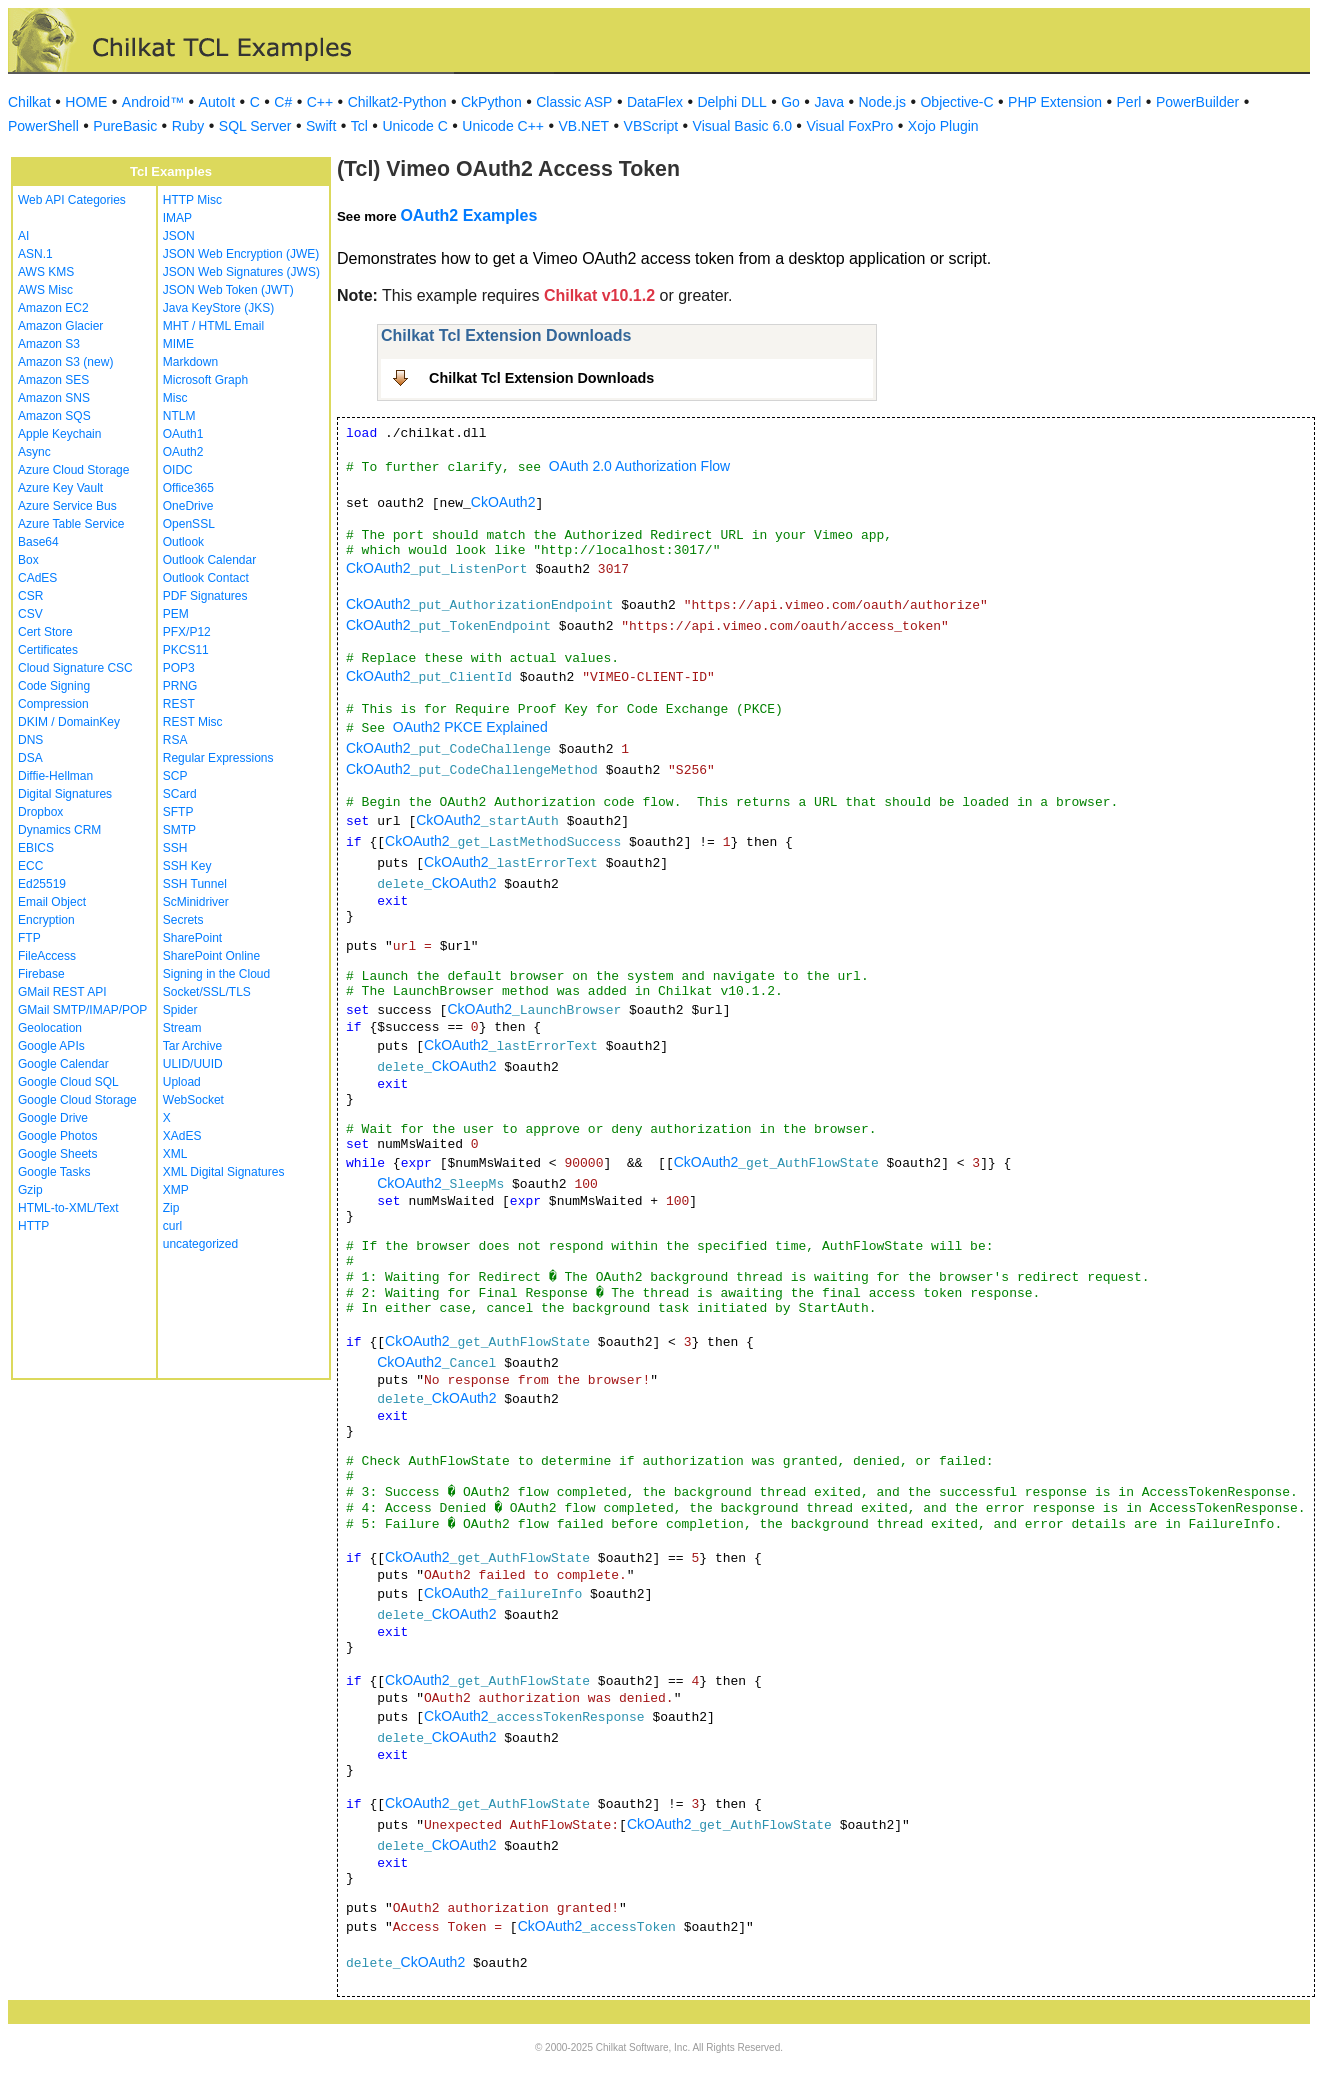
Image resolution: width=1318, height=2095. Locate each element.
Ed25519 (42, 884)
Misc (175, 398)
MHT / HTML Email (213, 326)
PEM (176, 614)
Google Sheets (57, 1154)
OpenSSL (189, 524)
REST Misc (193, 722)
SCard (180, 794)
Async (34, 452)
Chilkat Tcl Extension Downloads (541, 378)
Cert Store (45, 632)
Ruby (188, 126)
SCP (175, 776)
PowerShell (43, 126)
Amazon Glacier (60, 326)
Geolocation (50, 1028)
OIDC (178, 470)
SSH (175, 848)
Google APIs (51, 1046)
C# (283, 102)
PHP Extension (1055, 102)
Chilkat (29, 102)
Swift (321, 126)
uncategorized (200, 1244)
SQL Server (255, 126)
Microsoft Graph (205, 380)
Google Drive (53, 1118)
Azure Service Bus (67, 506)
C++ (320, 102)
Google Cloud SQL (68, 1082)
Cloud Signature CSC (75, 668)
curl (172, 1226)
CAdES (37, 578)
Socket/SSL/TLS (207, 992)
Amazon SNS (54, 398)
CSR (30, 596)
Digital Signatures (65, 794)
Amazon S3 (49, 344)
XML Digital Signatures (224, 1172)
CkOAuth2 (503, 502)
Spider (180, 1010)
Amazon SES (53, 380)
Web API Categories (72, 200)
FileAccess (47, 956)
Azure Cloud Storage (73, 470)
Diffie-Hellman (55, 776)
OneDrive (188, 506)
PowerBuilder (1197, 102)
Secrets (183, 920)
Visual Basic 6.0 (742, 126)
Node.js (882, 102)
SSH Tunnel (195, 884)
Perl (1129, 102)
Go (790, 102)
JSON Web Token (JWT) (228, 290)
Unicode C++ (503, 126)
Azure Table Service (71, 524)
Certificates (48, 650)
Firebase (41, 974)
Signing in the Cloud (216, 974)
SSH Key (187, 866)
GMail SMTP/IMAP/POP (82, 1010)
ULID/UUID (193, 1064)
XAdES (182, 1136)
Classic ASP (574, 102)
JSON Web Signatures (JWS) (241, 272)
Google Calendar (63, 1064)
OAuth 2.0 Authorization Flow (639, 466)
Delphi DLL (731, 102)
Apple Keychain (59, 434)
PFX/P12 (187, 632)
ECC (30, 866)
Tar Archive (192, 1046)
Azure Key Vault (60, 488)
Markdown (190, 362)
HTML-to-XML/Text (68, 1208)
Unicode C (414, 126)
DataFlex (655, 102)
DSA (30, 758)
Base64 (38, 542)
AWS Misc (45, 290)
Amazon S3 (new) (65, 362)
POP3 (179, 668)
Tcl (359, 126)
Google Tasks (54, 1172)
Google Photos (57, 1136)
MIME (178, 344)
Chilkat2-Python (397, 102)
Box (28, 560)
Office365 (188, 488)
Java (829, 102)
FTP (29, 938)
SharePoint (192, 938)
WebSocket (193, 1100)
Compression (53, 704)
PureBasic (125, 126)
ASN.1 (35, 254)
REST (179, 704)
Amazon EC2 (53, 308)
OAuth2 (183, 452)
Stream (182, 1028)
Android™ (153, 102)
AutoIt (217, 102)
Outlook (183, 542)
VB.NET (584, 126)
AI (23, 236)
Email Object (52, 902)
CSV (30, 614)
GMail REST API (62, 992)
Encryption (46, 920)
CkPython (491, 102)
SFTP (178, 812)
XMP (176, 1190)
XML (175, 1154)
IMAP (177, 218)
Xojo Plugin (943, 126)
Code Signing (54, 686)
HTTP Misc (192, 200)
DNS (30, 740)
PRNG (180, 686)
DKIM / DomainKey (69, 722)
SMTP (179, 830)
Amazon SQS (54, 416)
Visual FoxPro (849, 126)
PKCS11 (186, 650)
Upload (182, 1082)
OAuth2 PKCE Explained (470, 727)
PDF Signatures (205, 596)
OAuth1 (183, 434)
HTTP (33, 1226)
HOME (86, 102)
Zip (171, 1208)
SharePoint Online (211, 956)
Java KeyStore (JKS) (218, 308)
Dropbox (40, 812)
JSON (179, 236)
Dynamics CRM (59, 830)
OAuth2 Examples (468, 215)
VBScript (651, 126)
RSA (175, 740)
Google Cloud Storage (77, 1100)
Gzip (30, 1190)
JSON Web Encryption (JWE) (241, 254)
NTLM (179, 416)
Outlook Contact (206, 578)
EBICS (36, 848)
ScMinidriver (196, 902)
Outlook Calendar (209, 560)
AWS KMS (46, 272)
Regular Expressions (218, 758)
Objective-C (956, 102)
